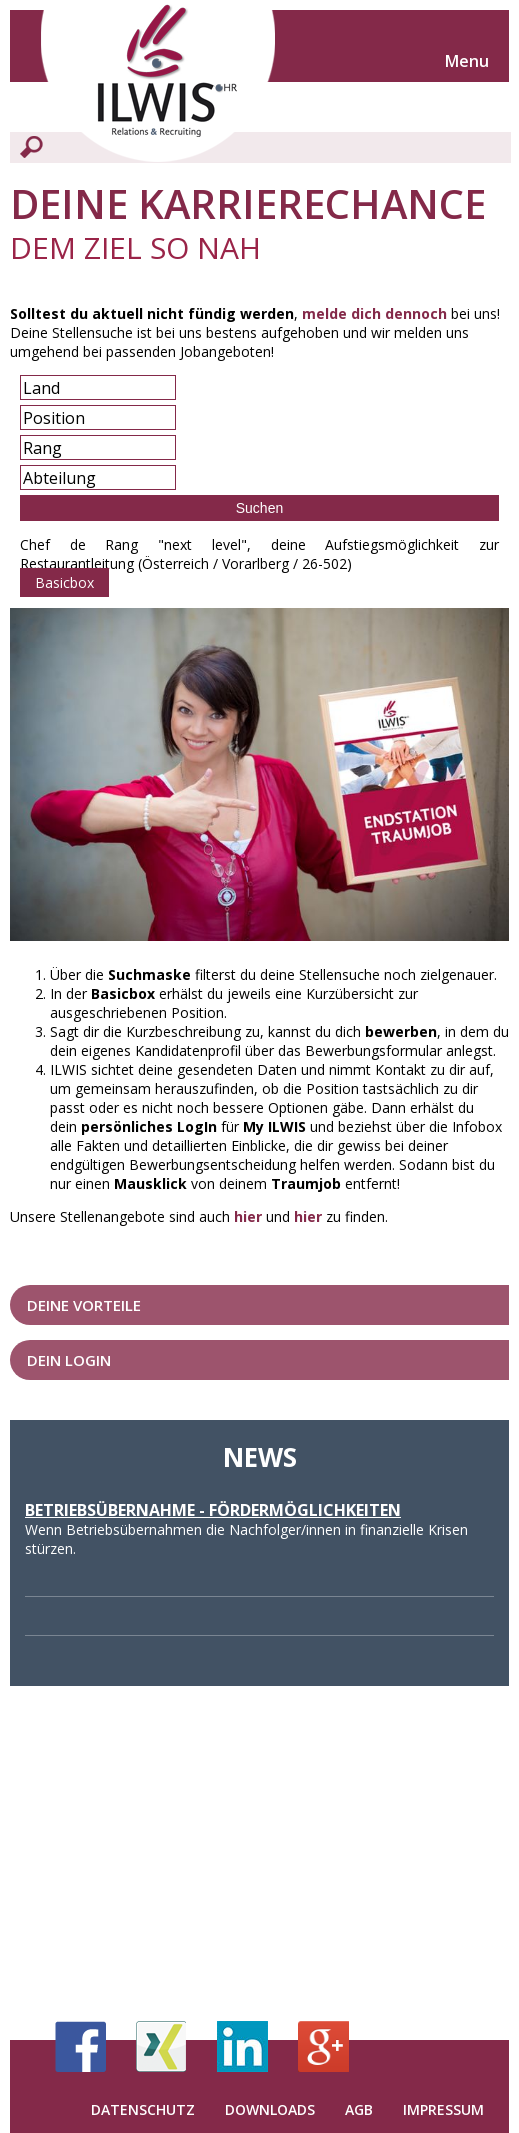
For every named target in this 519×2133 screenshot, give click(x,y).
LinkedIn (242, 2046)
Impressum (443, 2109)
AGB (359, 2109)
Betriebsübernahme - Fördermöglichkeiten (213, 1510)
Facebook (80, 2046)
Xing (161, 2046)
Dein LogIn (69, 1360)
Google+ (323, 2046)
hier (248, 1216)
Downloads (270, 2109)
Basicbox (64, 582)
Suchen (259, 508)
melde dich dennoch (374, 313)
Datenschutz (143, 2109)
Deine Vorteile (84, 1305)
